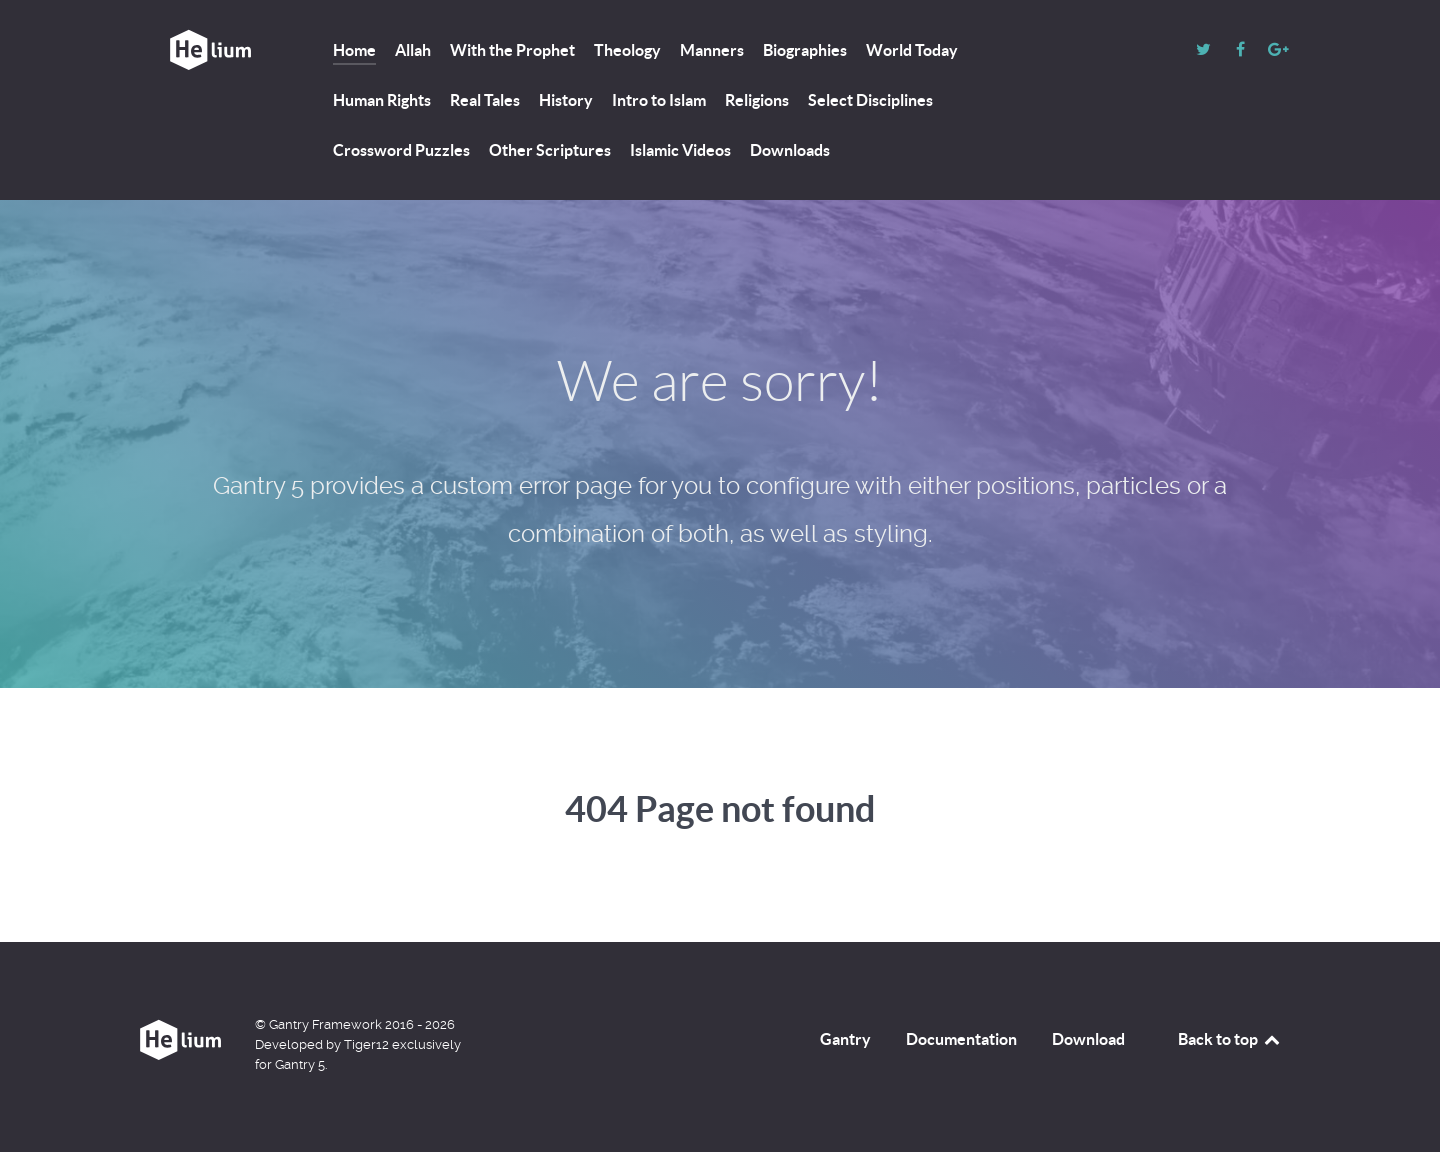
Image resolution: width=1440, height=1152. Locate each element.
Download (1088, 1039)
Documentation (961, 1039)
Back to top (1230, 1039)
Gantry (845, 1039)
